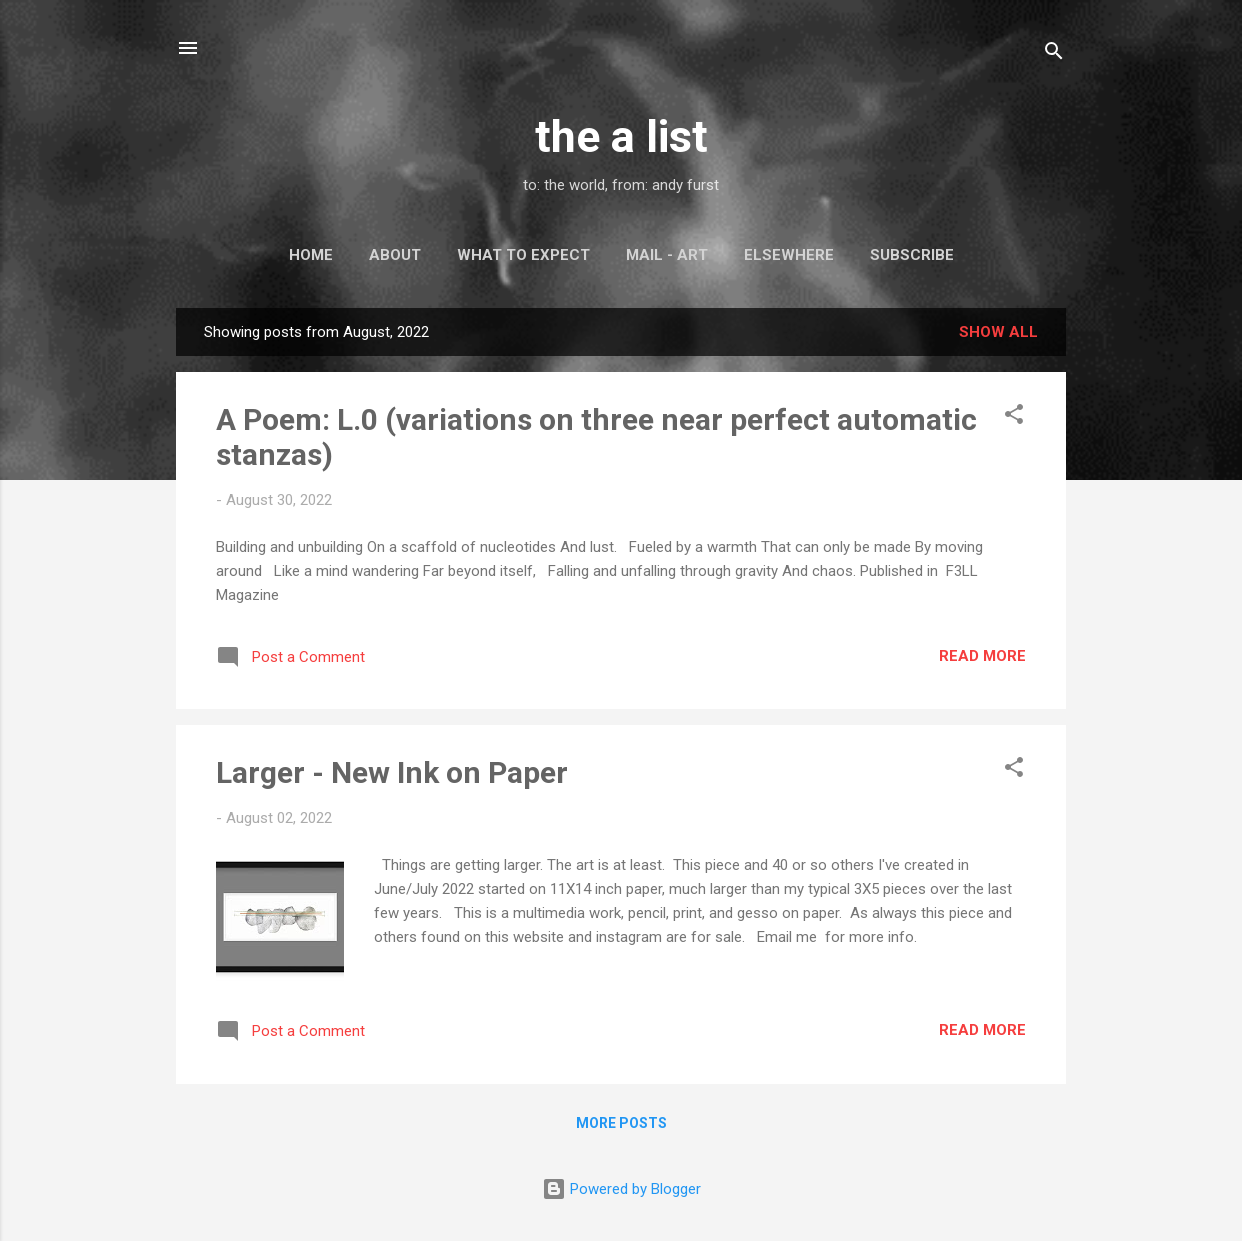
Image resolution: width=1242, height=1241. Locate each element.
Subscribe (912, 255)
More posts (621, 1123)
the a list (621, 136)
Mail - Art (667, 255)
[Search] (1054, 54)
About (395, 255)
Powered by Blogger (621, 1189)
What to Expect (523, 255)
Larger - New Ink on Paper (392, 772)
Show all (998, 332)
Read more (982, 656)
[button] (1014, 417)
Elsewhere (789, 255)
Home (311, 255)
